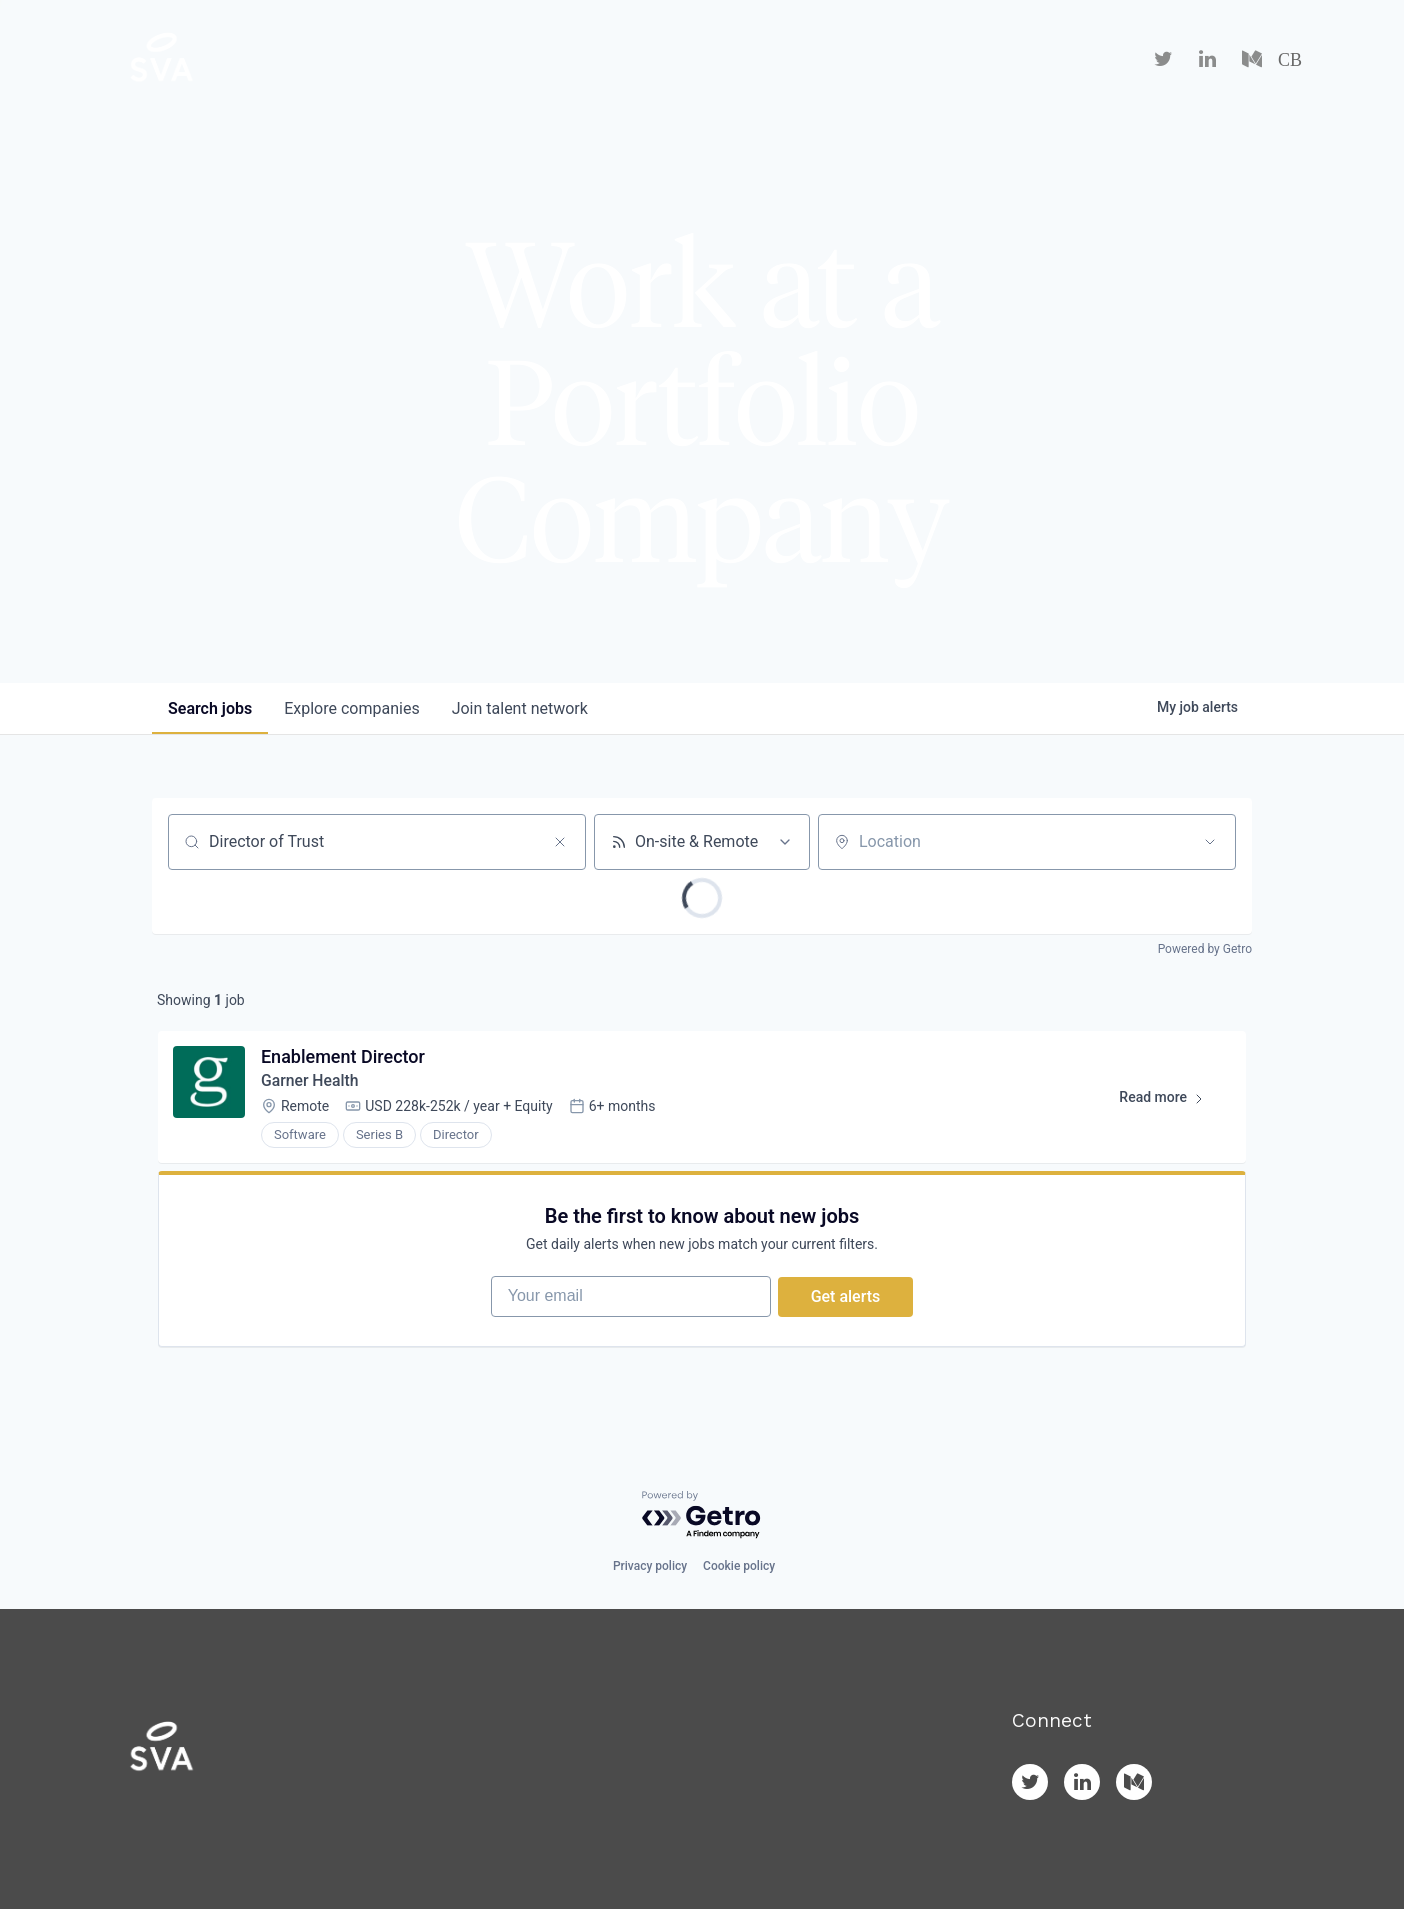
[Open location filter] (1210, 842)
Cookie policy (739, 1566)
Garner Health (311, 1082)
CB (1290, 60)
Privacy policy (650, 1566)
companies (351, 708)
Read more (1169, 1103)
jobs (210, 708)
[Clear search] (560, 842)
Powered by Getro (1205, 949)
